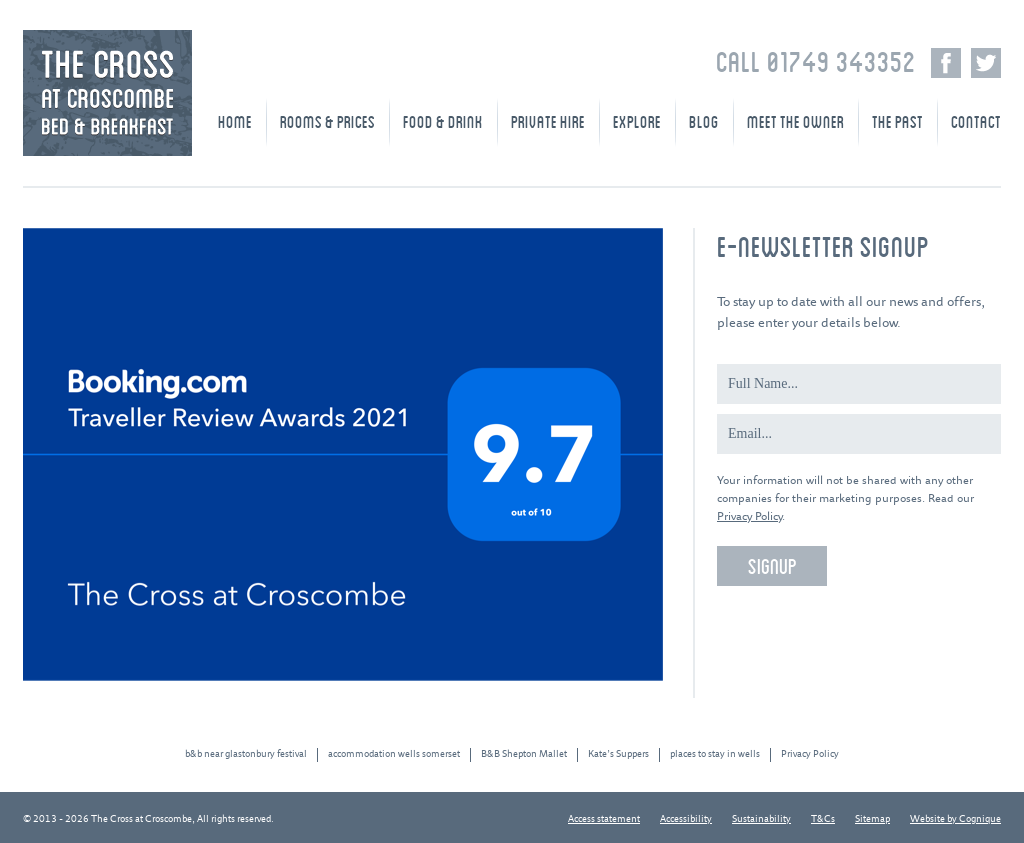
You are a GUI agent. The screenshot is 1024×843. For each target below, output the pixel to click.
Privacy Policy (749, 516)
